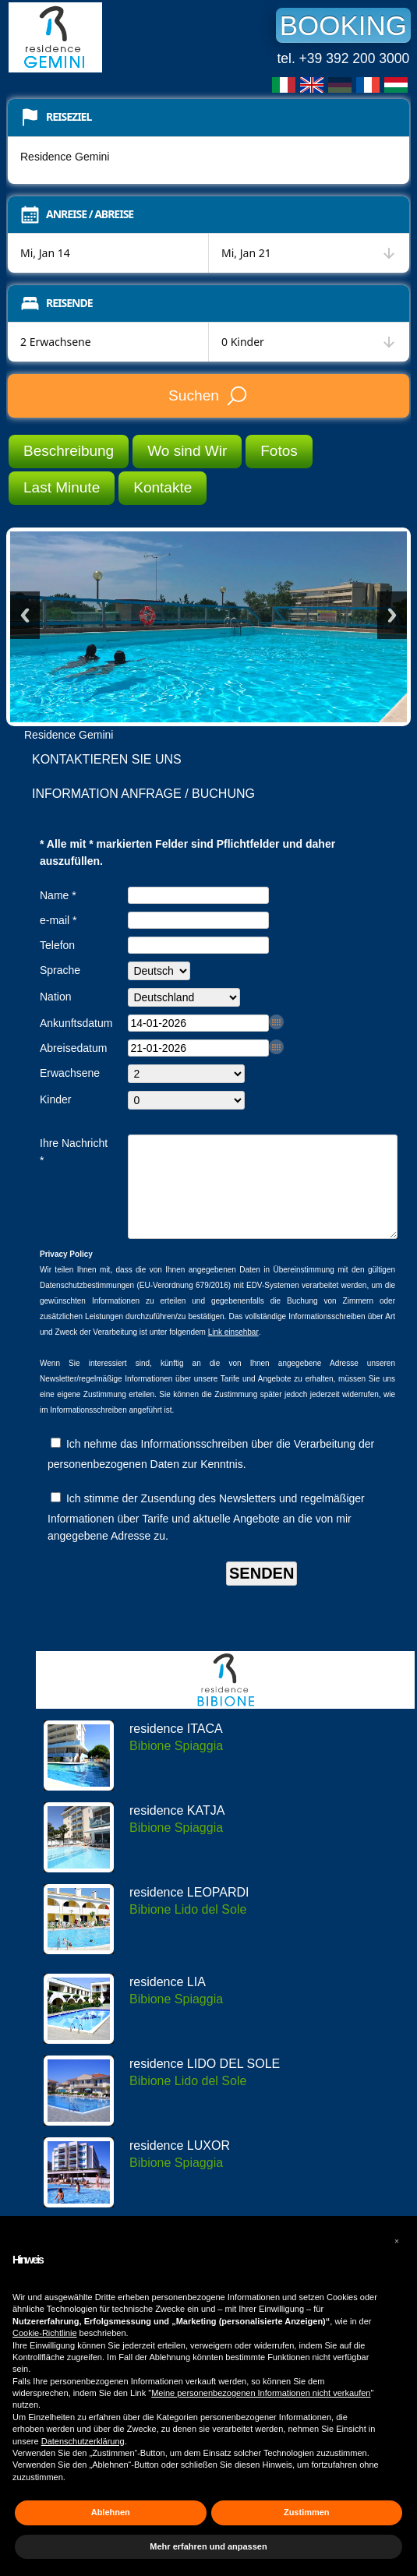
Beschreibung (68, 451)
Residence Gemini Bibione (125, 37)
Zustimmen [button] (307, 2512)
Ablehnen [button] (110, 2512)
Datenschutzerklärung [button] (83, 2441)
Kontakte (162, 487)
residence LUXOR (179, 2164)
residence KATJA (176, 1829)
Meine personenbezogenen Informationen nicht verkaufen (260, 2393)
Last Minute (61, 487)
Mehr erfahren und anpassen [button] (208, 2546)
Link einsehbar (233, 1350)
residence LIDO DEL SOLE (204, 2082)
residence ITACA (176, 1747)
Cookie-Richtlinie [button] (44, 2333)
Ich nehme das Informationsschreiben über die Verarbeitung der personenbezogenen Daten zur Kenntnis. (211, 1472)
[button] (396, 2240)
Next (392, 615)
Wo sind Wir (187, 451)
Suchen (208, 396)
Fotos (279, 451)
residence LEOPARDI (189, 1911)
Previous (25, 615)
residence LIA (167, 2000)
